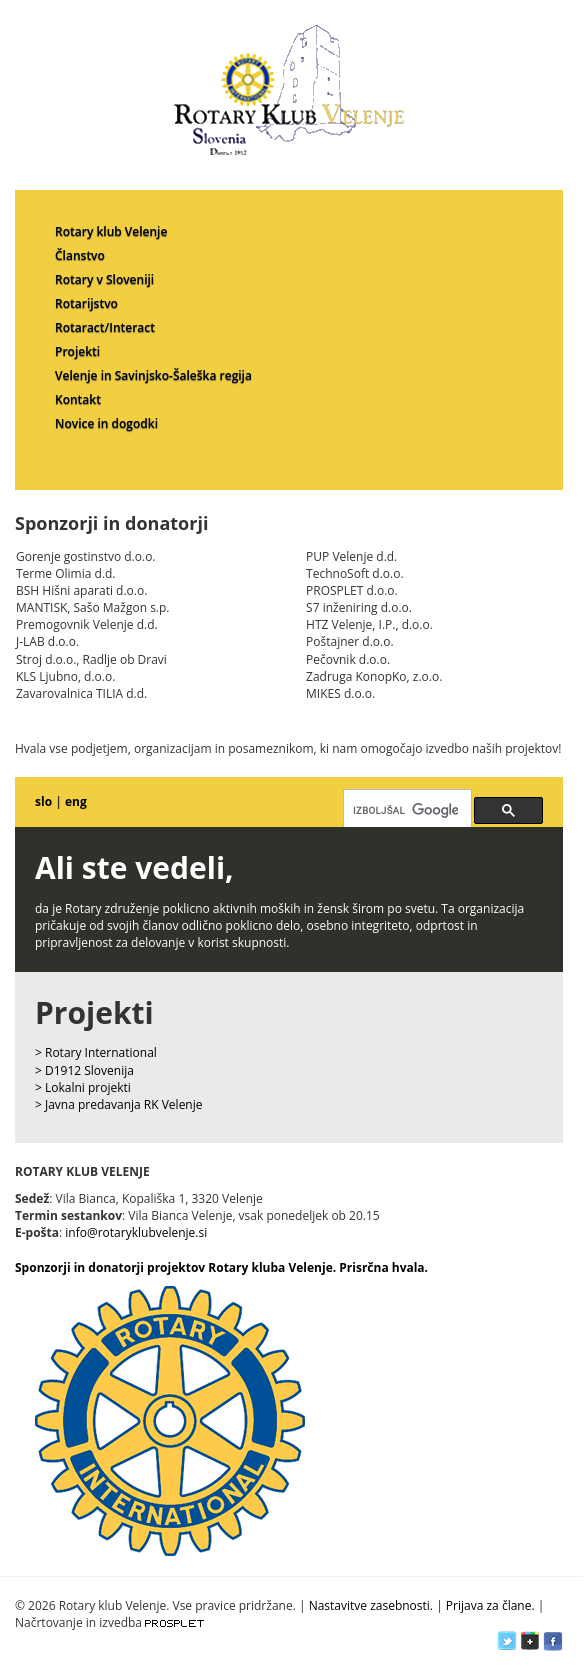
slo (43, 801)
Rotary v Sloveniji (104, 279)
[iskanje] (405, 810)
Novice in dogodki (106, 423)
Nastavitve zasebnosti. (371, 1605)
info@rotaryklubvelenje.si (136, 1232)
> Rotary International (96, 1052)
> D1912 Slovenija (84, 1070)
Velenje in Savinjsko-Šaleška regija (153, 375)
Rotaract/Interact (105, 327)
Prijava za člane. (490, 1605)
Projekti (77, 351)
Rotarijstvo (86, 303)
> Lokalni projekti (83, 1087)
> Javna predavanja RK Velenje (119, 1104)
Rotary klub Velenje (111, 231)
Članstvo (80, 255)
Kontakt (78, 399)
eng (76, 801)
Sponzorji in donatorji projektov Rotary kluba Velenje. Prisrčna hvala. (221, 1267)
